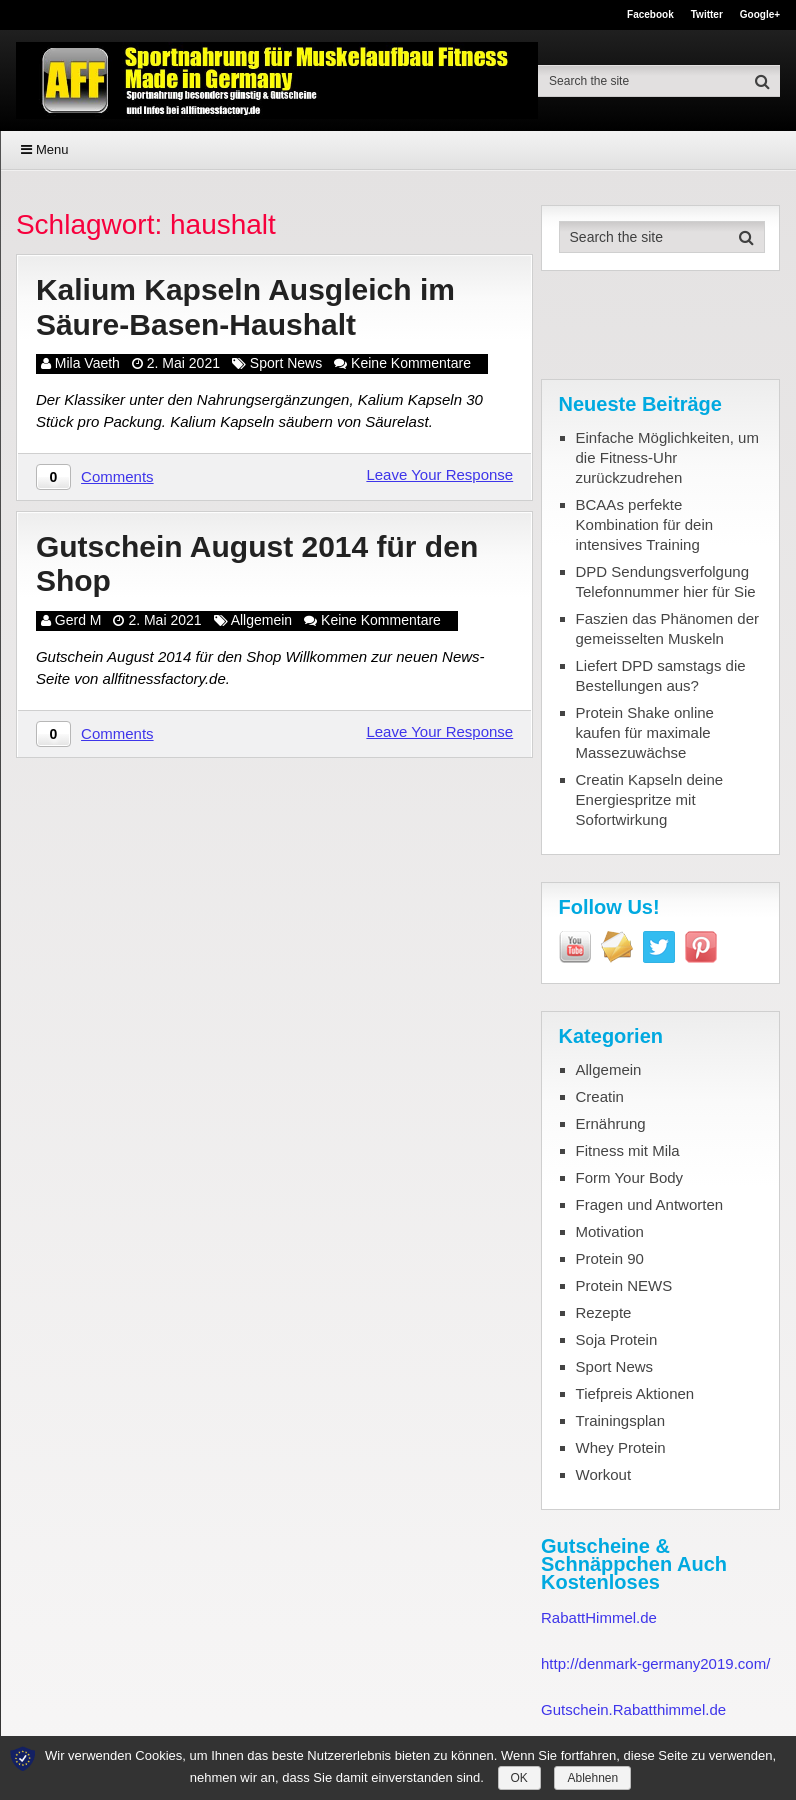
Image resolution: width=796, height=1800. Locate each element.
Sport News (286, 363)
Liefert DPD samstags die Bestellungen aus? (661, 675)
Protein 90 (610, 1258)
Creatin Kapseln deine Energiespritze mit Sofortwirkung (650, 799)
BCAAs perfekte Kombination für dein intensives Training (645, 524)
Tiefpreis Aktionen (635, 1393)
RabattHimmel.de (599, 1617)
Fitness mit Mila (628, 1150)
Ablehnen (592, 1778)
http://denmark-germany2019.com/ (655, 1663)
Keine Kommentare (411, 363)
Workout (604, 1474)
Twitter (707, 15)
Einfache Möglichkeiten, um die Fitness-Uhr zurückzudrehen (667, 457)
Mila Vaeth (87, 363)
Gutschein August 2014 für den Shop (257, 564)
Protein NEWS (624, 1285)
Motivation (610, 1231)
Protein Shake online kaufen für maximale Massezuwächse (645, 732)
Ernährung (611, 1123)
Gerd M (78, 620)
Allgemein (261, 620)
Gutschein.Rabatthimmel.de (633, 1709)
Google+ (760, 15)
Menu (52, 149)
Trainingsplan (621, 1420)
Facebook (650, 15)
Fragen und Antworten (650, 1204)
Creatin (600, 1096)
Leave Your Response (439, 474)
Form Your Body (630, 1177)
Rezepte (604, 1312)
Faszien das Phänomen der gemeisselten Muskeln (667, 628)
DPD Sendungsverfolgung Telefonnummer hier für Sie (666, 581)
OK (519, 1778)
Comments (117, 476)
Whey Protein (621, 1447)
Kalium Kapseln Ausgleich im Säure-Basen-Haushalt (245, 307)
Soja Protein (617, 1339)
